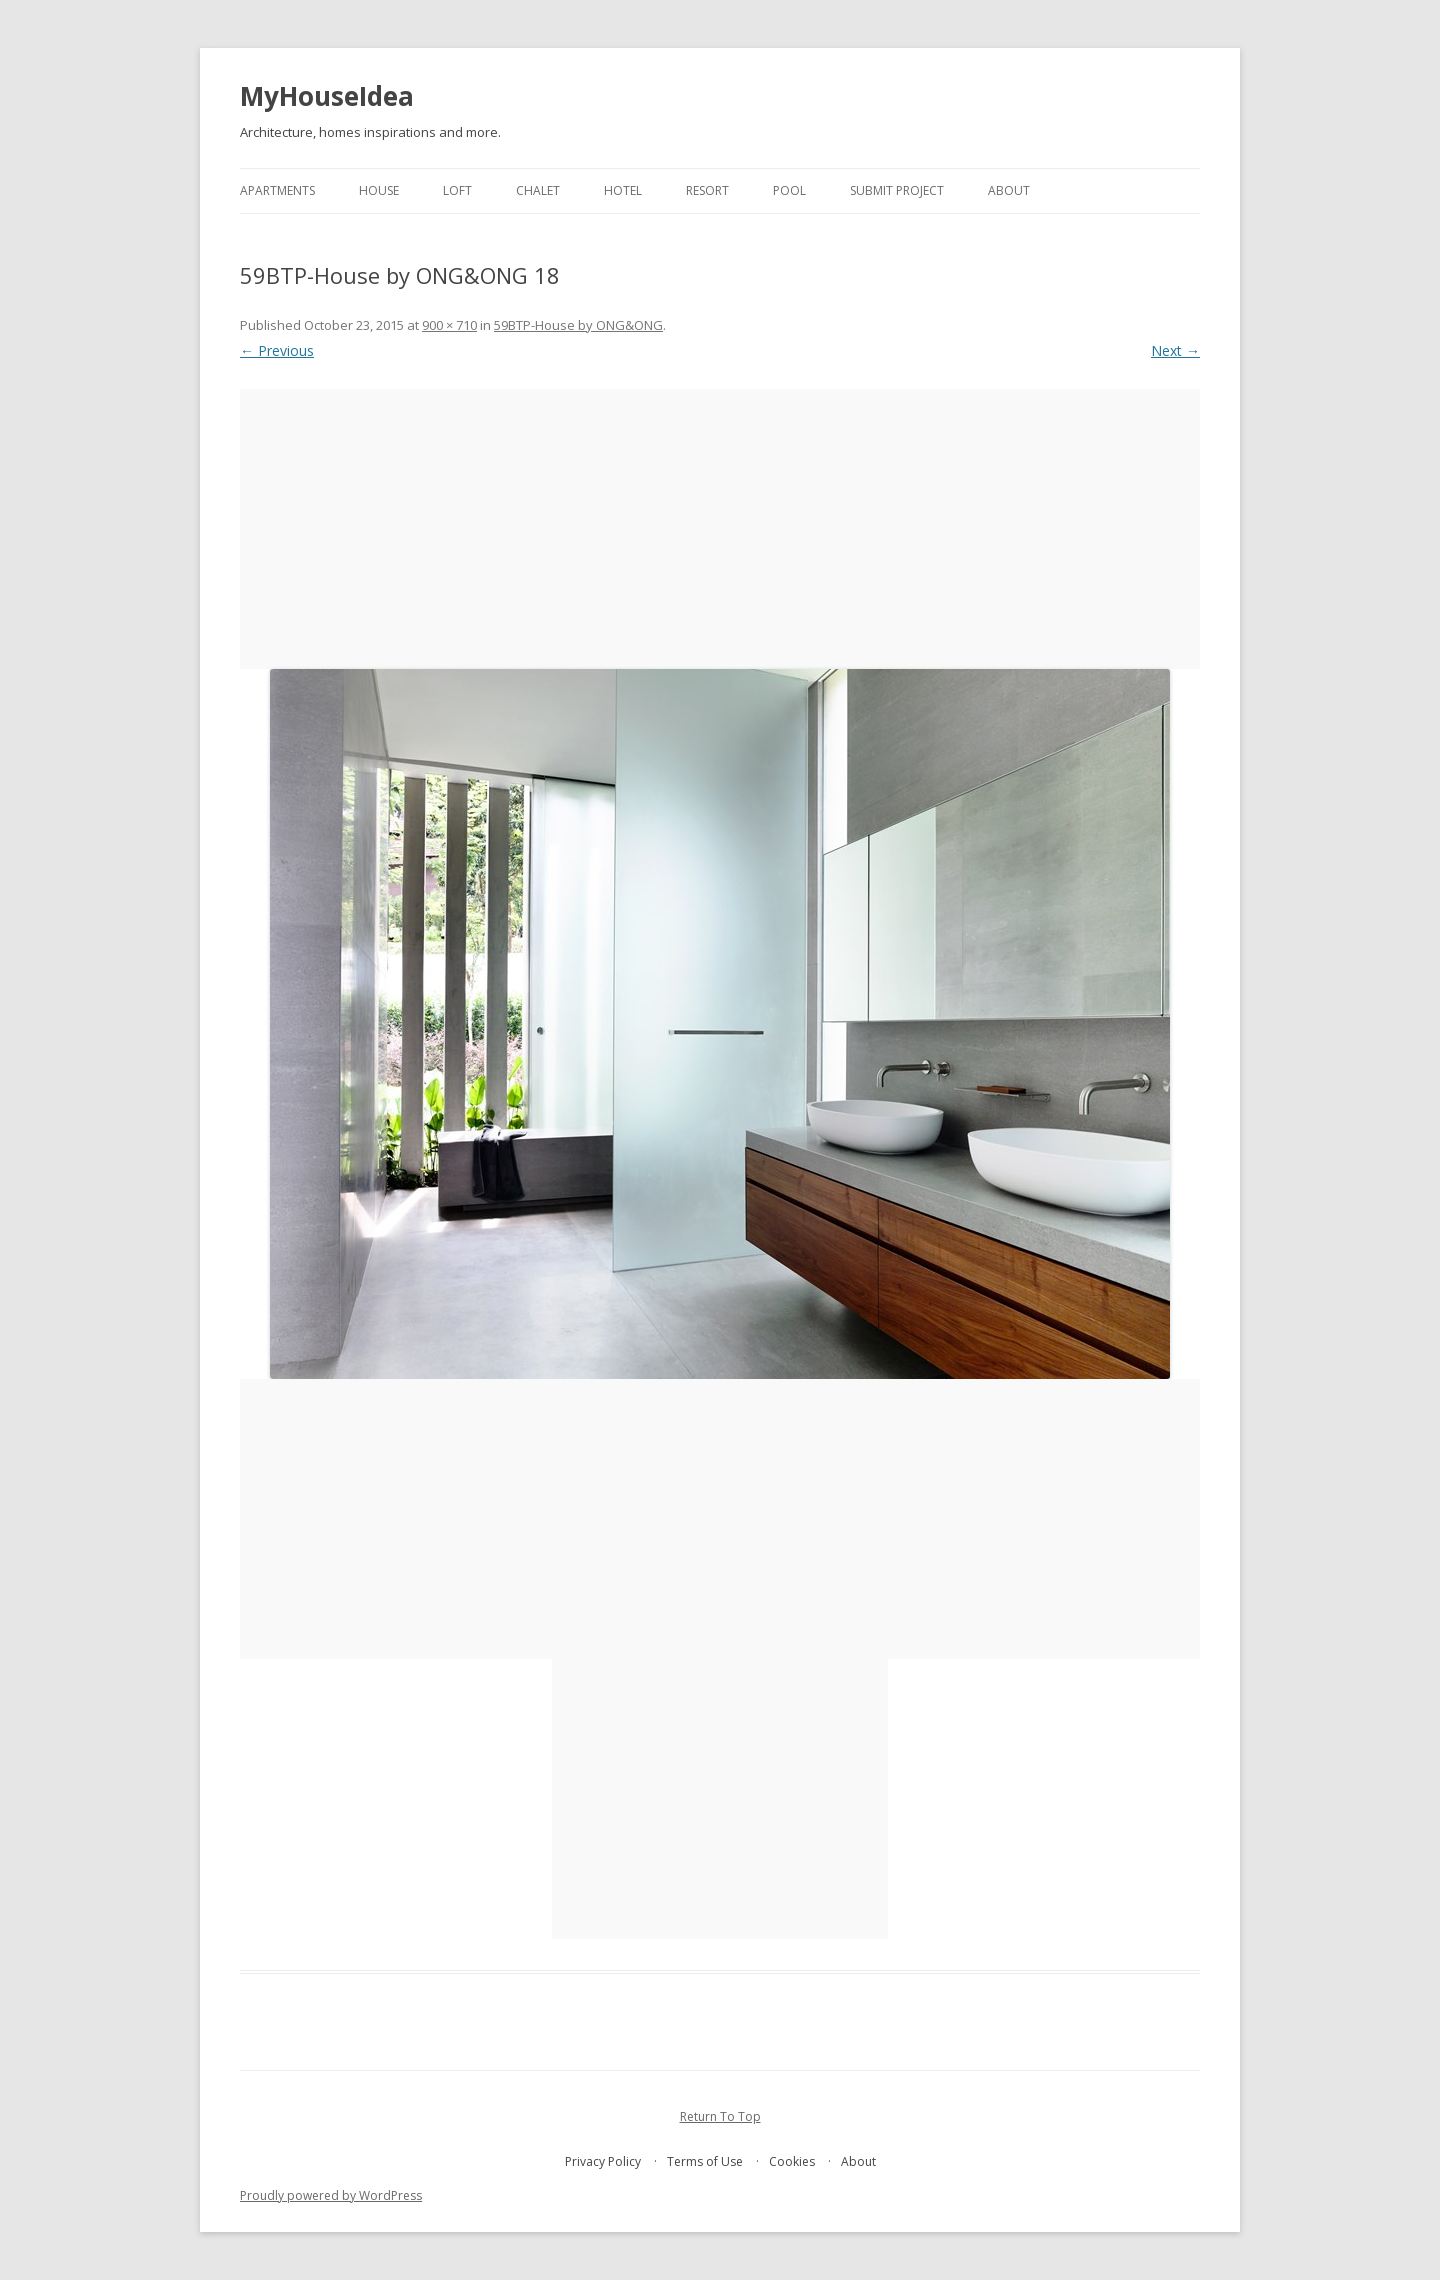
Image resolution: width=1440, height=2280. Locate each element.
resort (707, 190)
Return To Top (720, 2116)
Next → (1175, 350)
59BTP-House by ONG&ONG (578, 325)
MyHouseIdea (327, 96)
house (379, 190)
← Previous (277, 350)
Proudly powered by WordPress (331, 2195)
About (1009, 190)
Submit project (897, 190)
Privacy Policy (603, 2161)
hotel (623, 190)
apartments (277, 190)
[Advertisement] (720, 529)
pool (789, 190)
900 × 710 (449, 325)
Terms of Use (705, 2161)
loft (457, 190)
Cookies (792, 2161)
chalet (538, 190)
